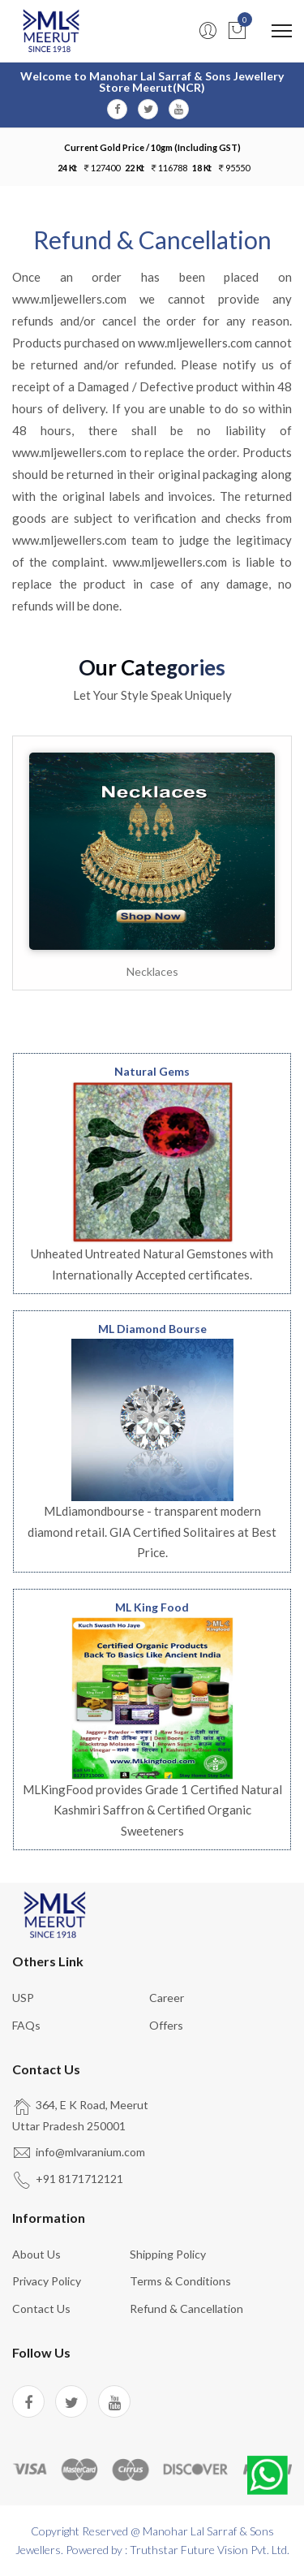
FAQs (26, 2025)
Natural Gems (152, 1071)
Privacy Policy (46, 2281)
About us (36, 2254)
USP (23, 1997)
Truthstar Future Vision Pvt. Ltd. (209, 2550)
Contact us (41, 2308)
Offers (166, 2025)
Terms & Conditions (180, 2281)
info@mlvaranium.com (90, 2152)
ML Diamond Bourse (152, 1328)
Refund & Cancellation (186, 2308)
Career (166, 1997)
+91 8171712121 (79, 2179)
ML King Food (152, 1607)
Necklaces (152, 971)
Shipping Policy (168, 2254)
